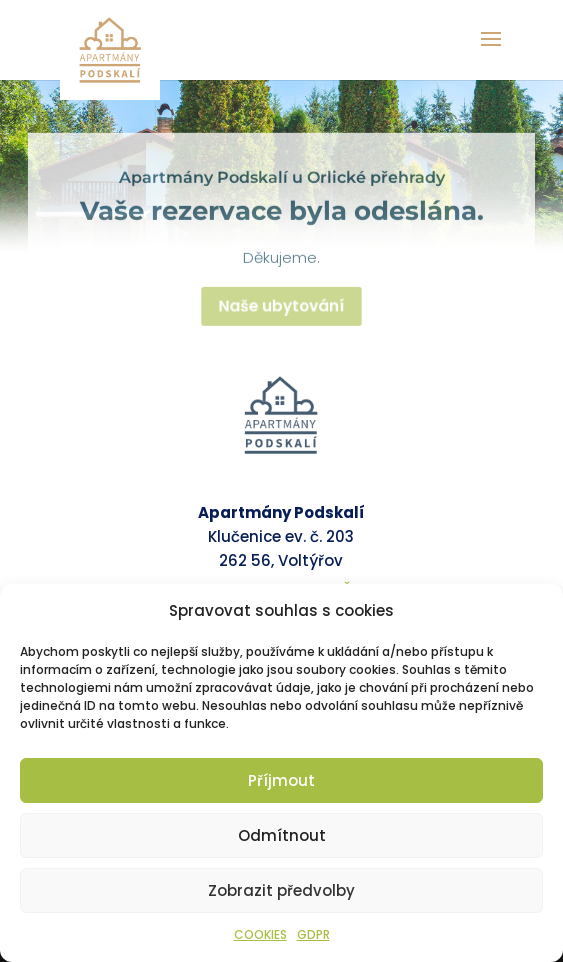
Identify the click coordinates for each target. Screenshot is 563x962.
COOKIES (260, 934)
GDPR (313, 934)
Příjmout (281, 780)
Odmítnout (282, 835)
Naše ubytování (281, 311)
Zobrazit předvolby (281, 890)
